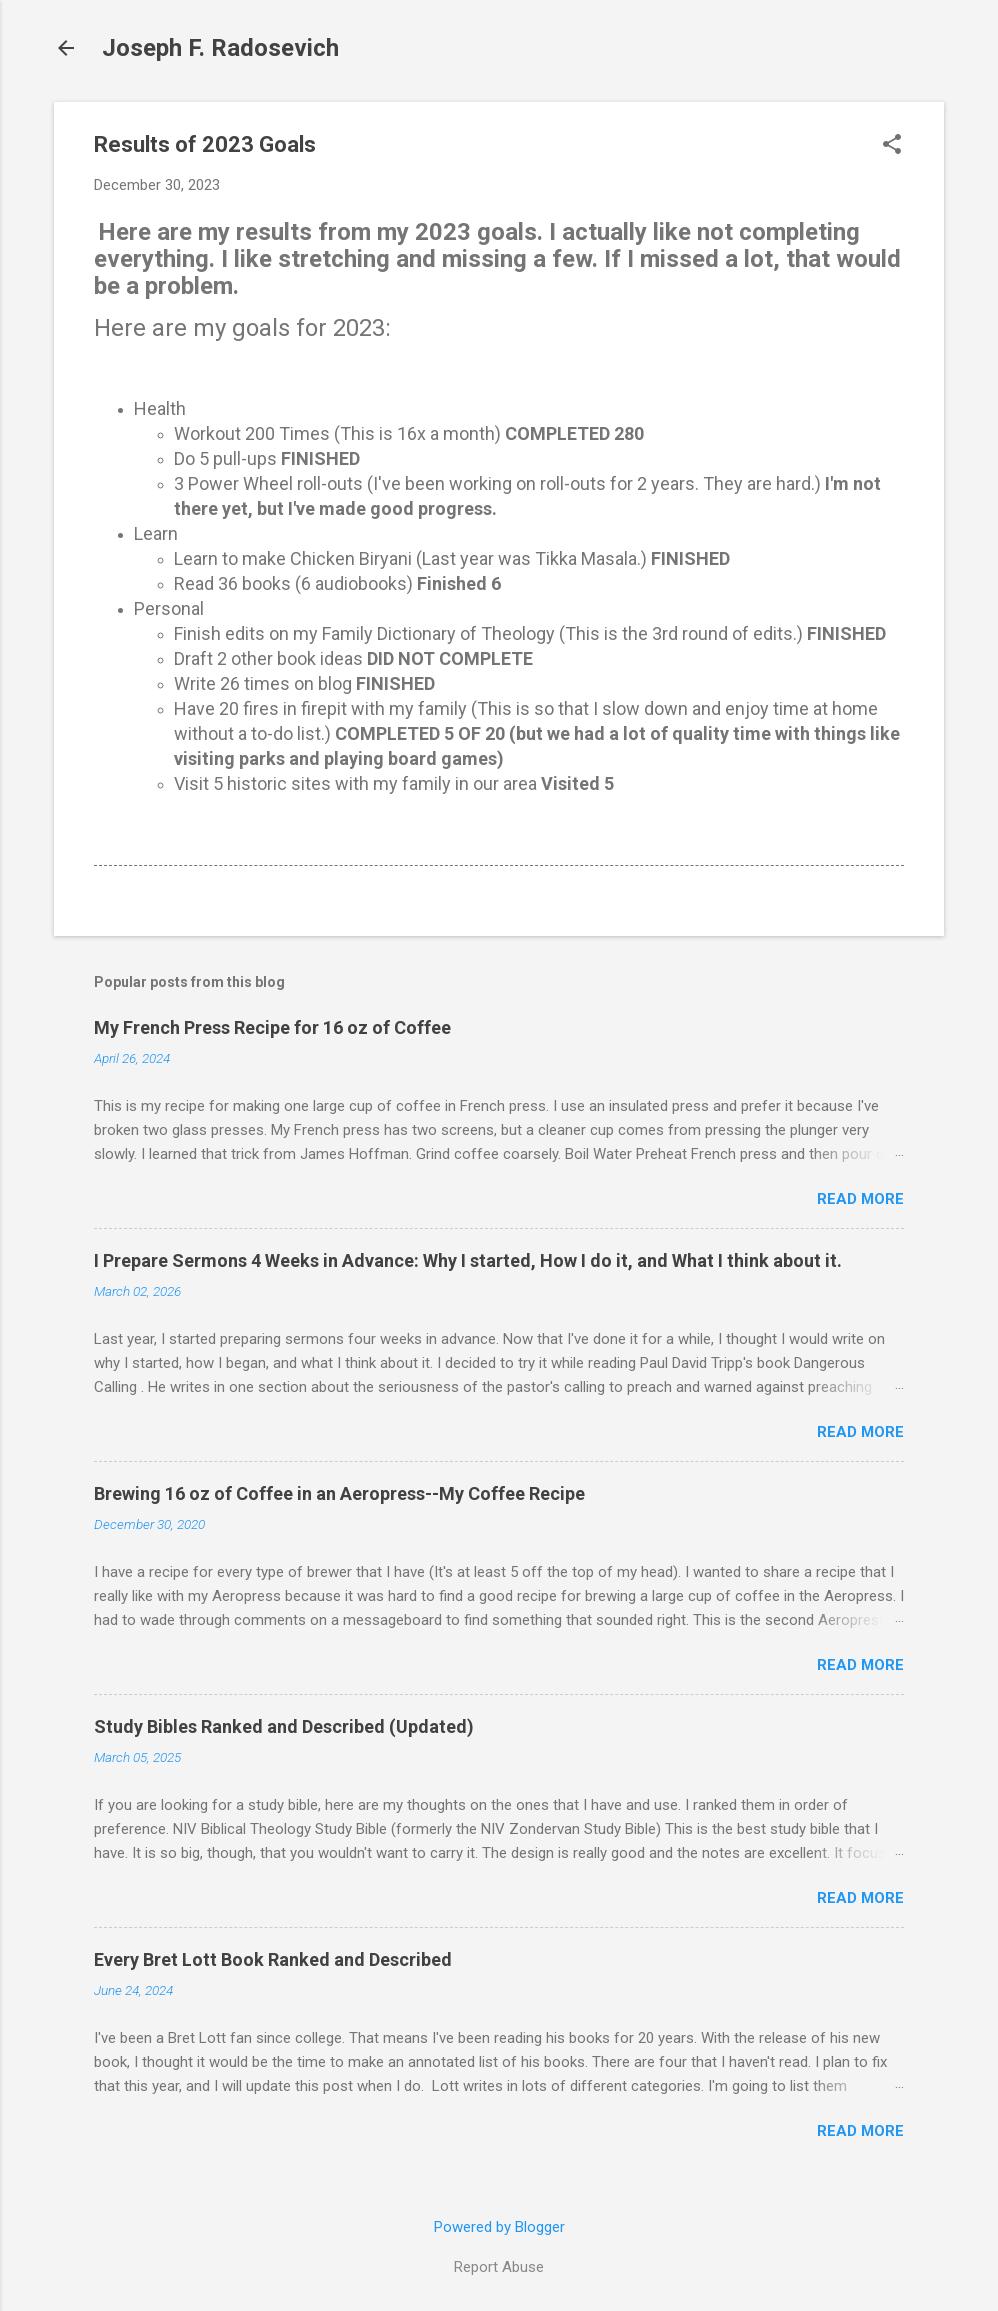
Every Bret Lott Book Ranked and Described (273, 1959)
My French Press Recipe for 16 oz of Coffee (272, 1027)
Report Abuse (499, 2267)
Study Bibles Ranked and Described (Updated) (284, 1726)
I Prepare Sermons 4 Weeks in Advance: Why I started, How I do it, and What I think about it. (468, 1260)
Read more (860, 1199)
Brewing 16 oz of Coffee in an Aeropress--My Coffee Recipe (339, 1493)
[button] (892, 146)
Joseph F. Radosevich (220, 48)
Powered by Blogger (499, 2227)
